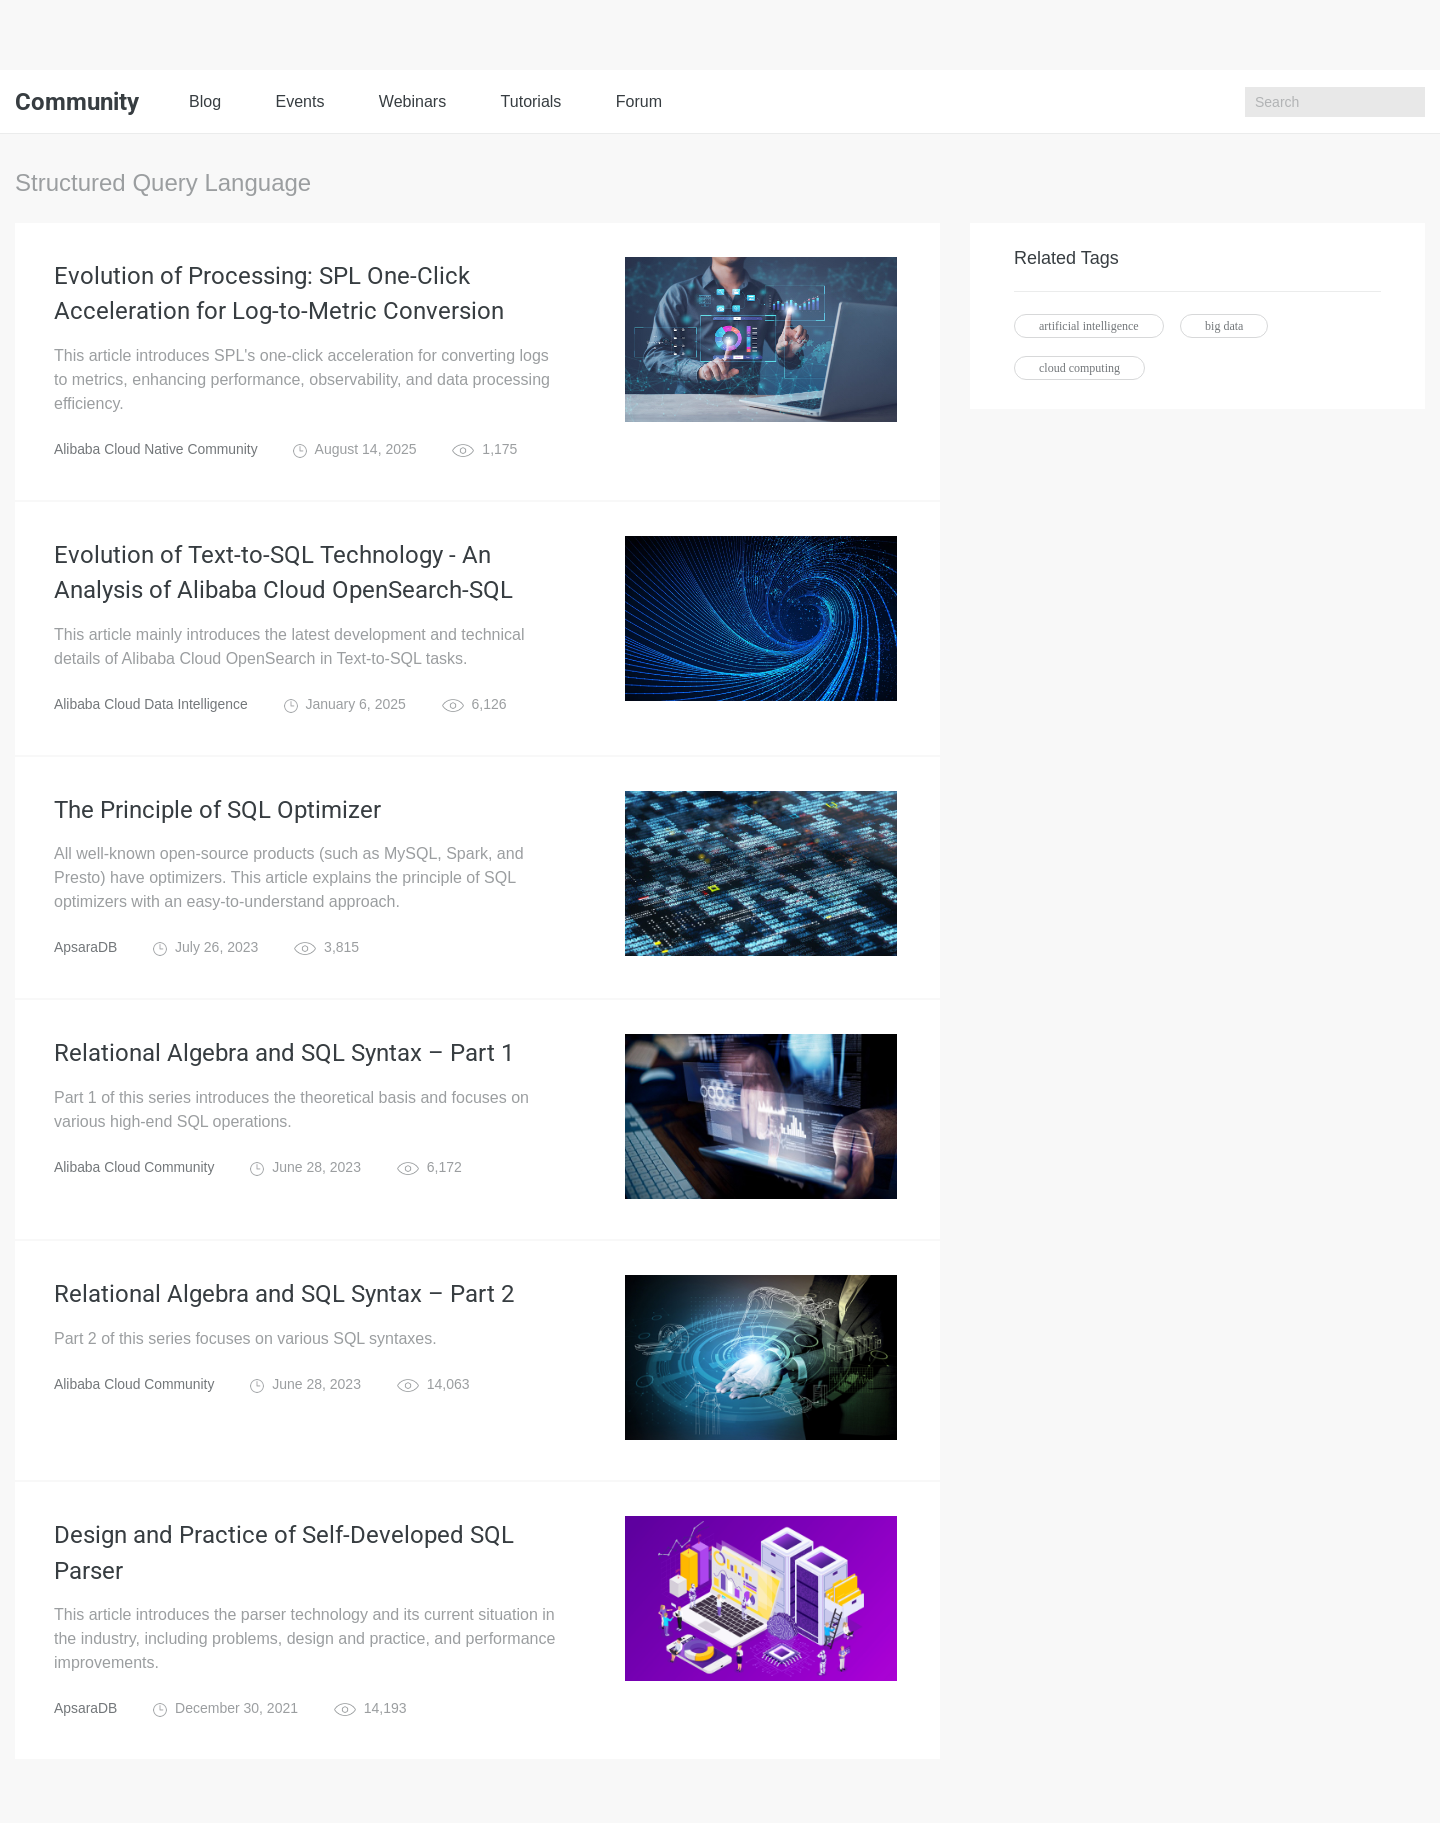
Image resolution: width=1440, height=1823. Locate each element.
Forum (639, 101)
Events (299, 101)
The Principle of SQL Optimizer (217, 812)
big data (1224, 326)
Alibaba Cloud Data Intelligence (151, 706)
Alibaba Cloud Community (135, 1170)
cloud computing (1079, 368)
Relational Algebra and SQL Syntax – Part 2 (284, 1297)
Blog (205, 101)
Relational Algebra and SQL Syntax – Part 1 (284, 1056)
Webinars (412, 101)
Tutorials (531, 101)
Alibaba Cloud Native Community (156, 450)
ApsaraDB (86, 950)
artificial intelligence (1089, 326)
